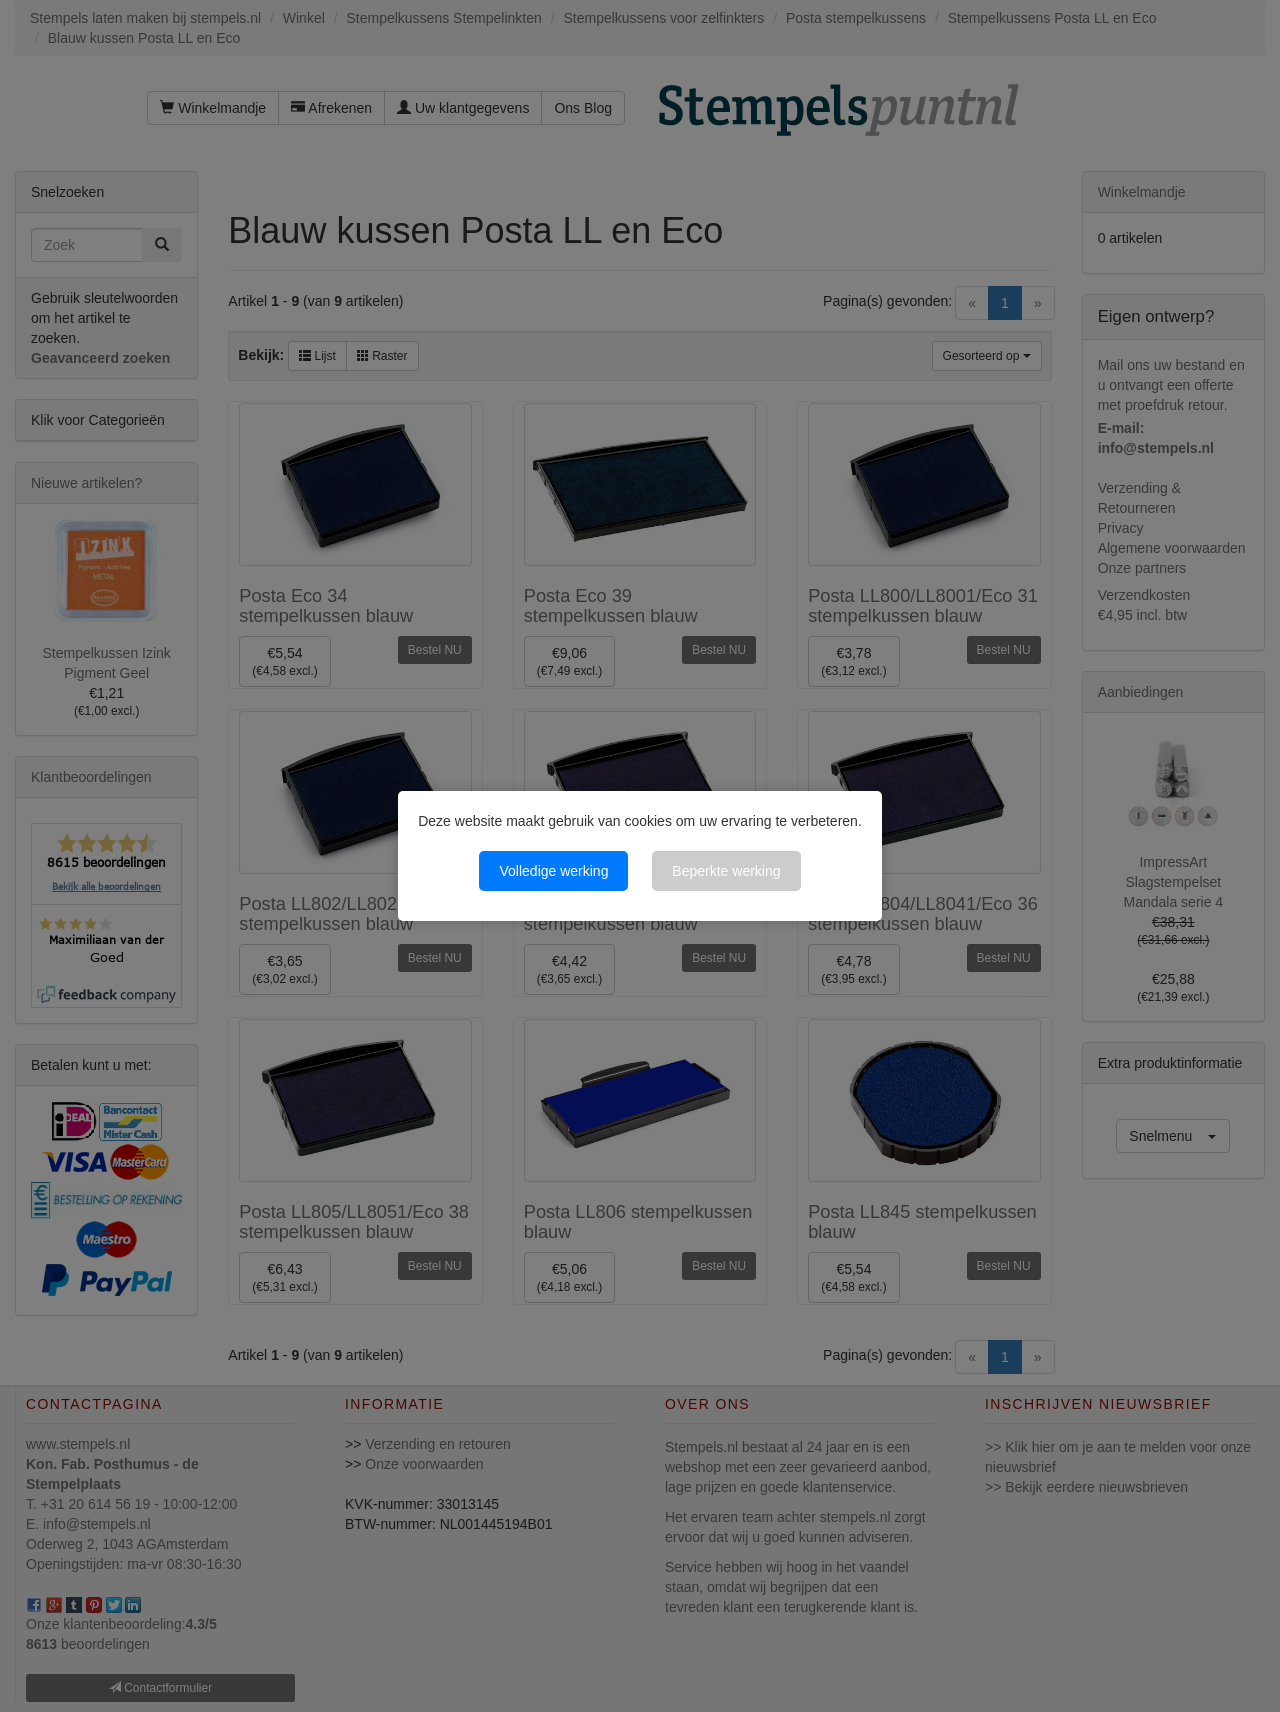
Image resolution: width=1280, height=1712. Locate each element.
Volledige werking (553, 871)
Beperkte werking (726, 871)
